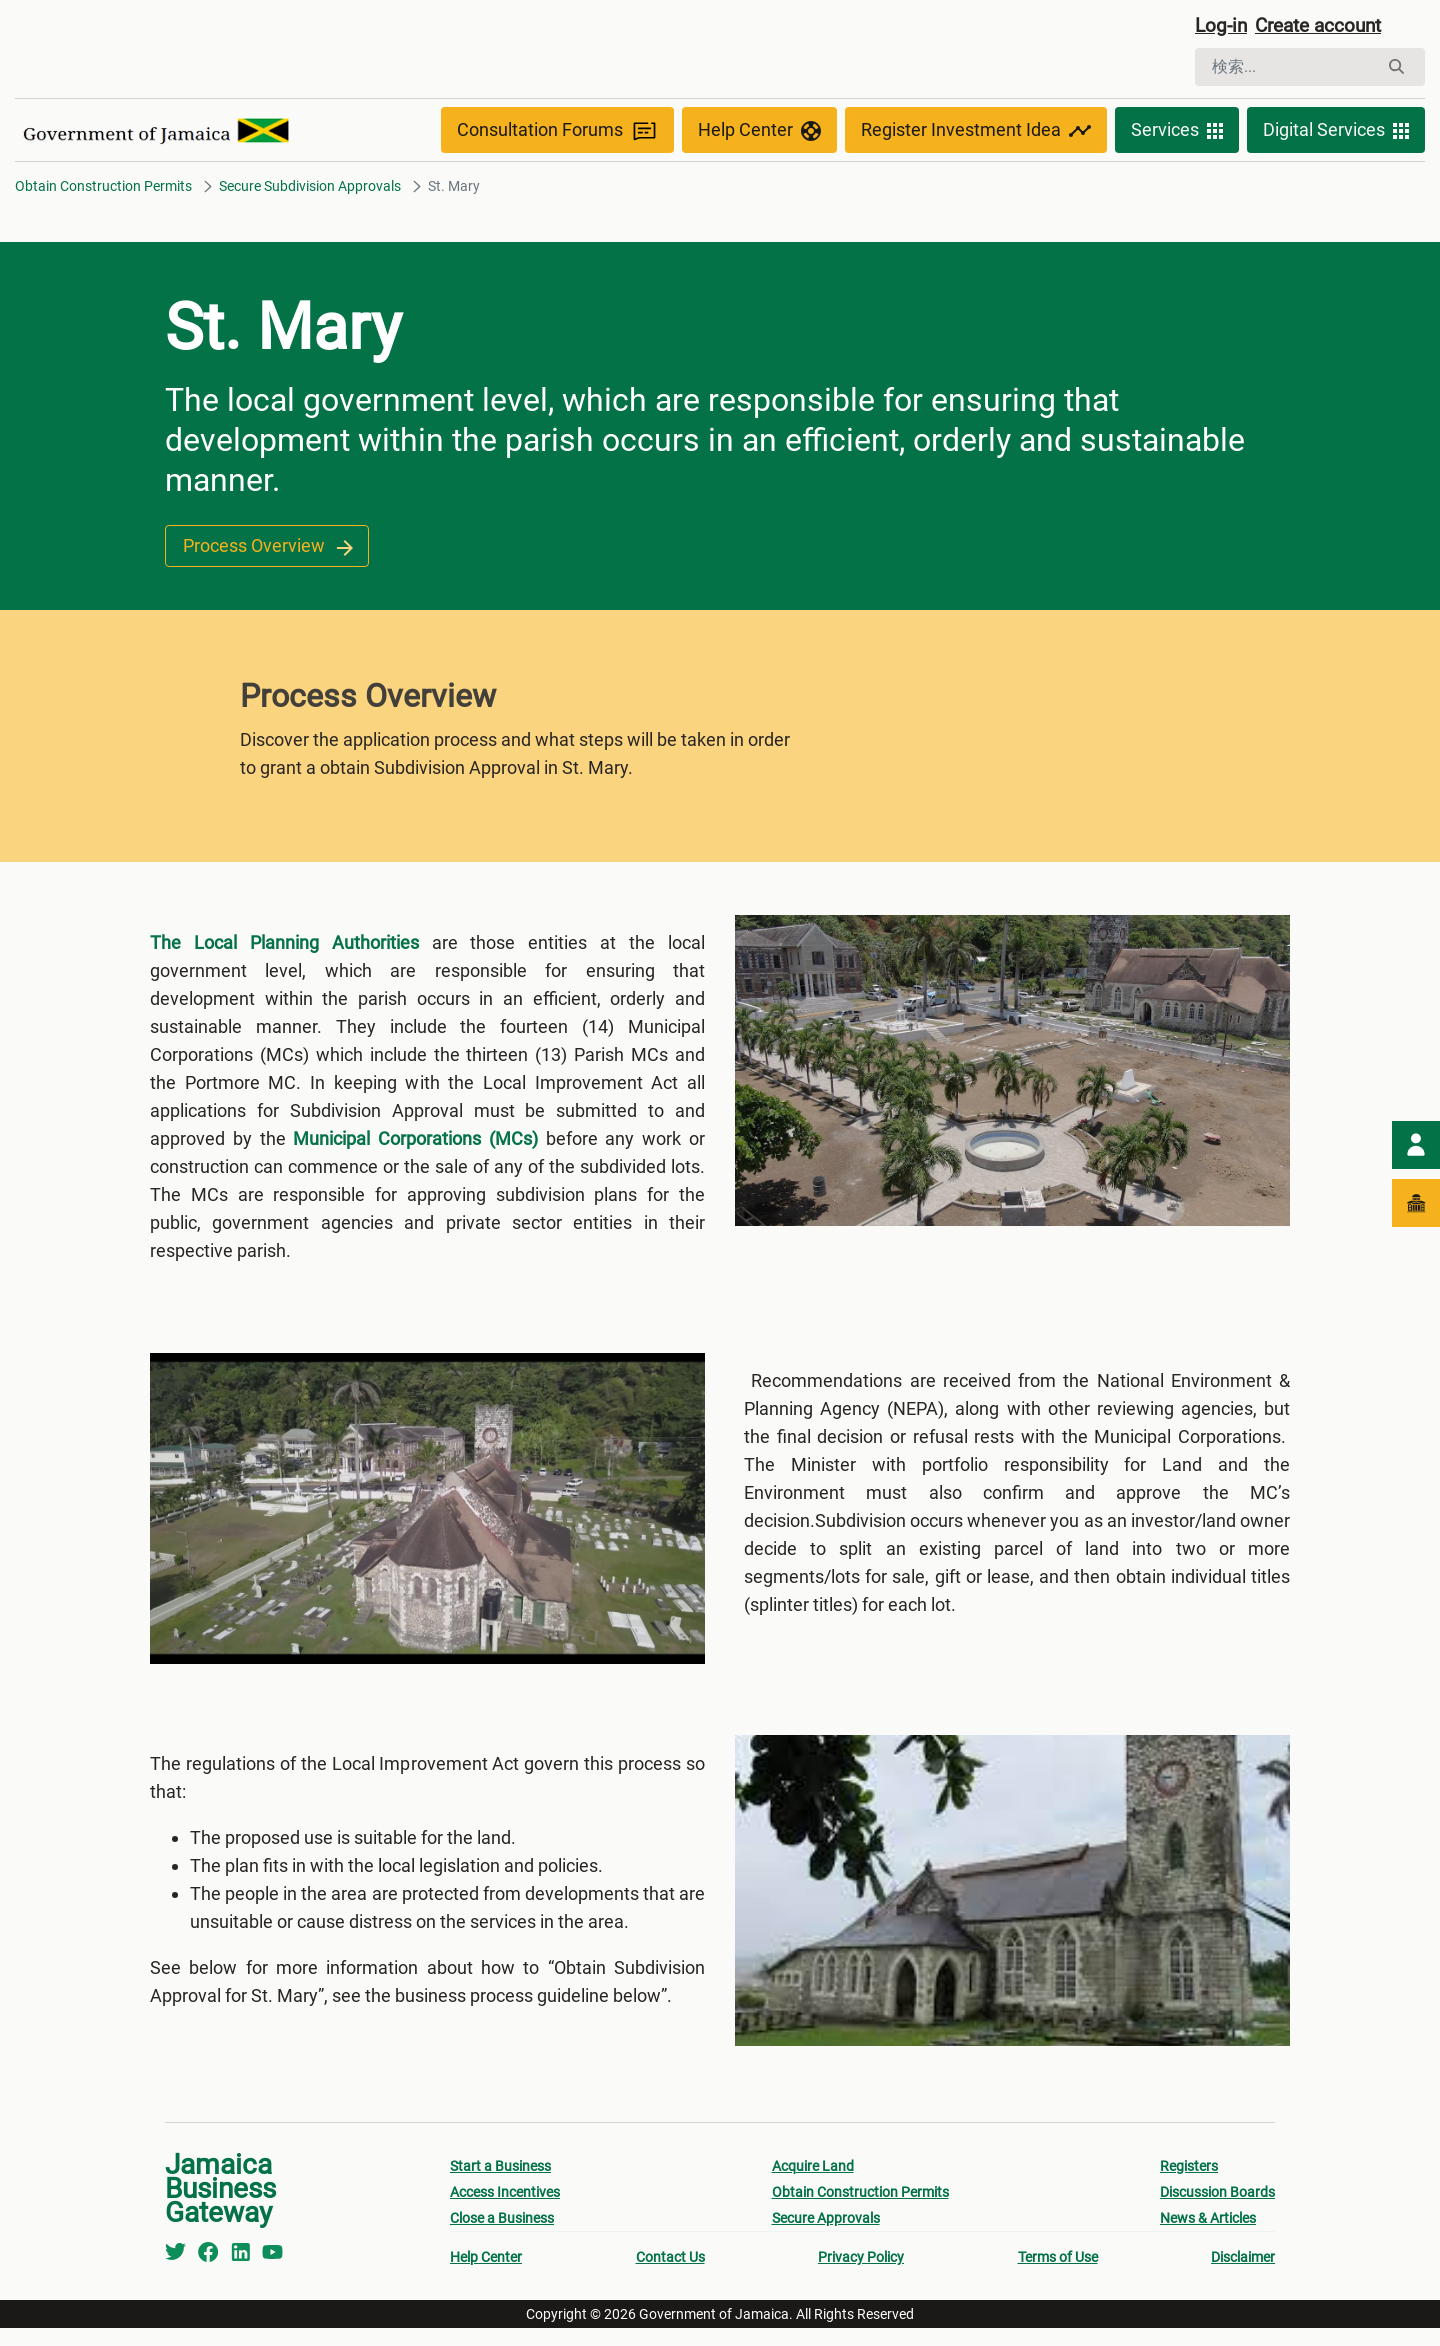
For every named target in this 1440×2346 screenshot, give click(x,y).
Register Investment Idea (976, 132)
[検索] (1286, 68)
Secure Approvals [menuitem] (826, 2236)
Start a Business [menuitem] (500, 2184)
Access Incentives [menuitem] (505, 2210)
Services (1177, 132)
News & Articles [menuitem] (1208, 2236)
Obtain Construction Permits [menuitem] (860, 2210)
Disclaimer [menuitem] (1243, 2275)
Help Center (759, 132)
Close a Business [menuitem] (502, 2236)
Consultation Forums (557, 132)
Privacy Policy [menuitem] (861, 2275)
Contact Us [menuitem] (670, 2275)
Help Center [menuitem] (486, 2275)
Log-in (1222, 27)
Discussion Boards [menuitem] (1217, 2210)
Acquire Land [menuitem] (813, 2184)
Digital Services (1336, 132)
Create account (1326, 27)
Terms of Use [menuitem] (1058, 2275)
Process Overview (267, 548)
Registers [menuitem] (1189, 2184)
